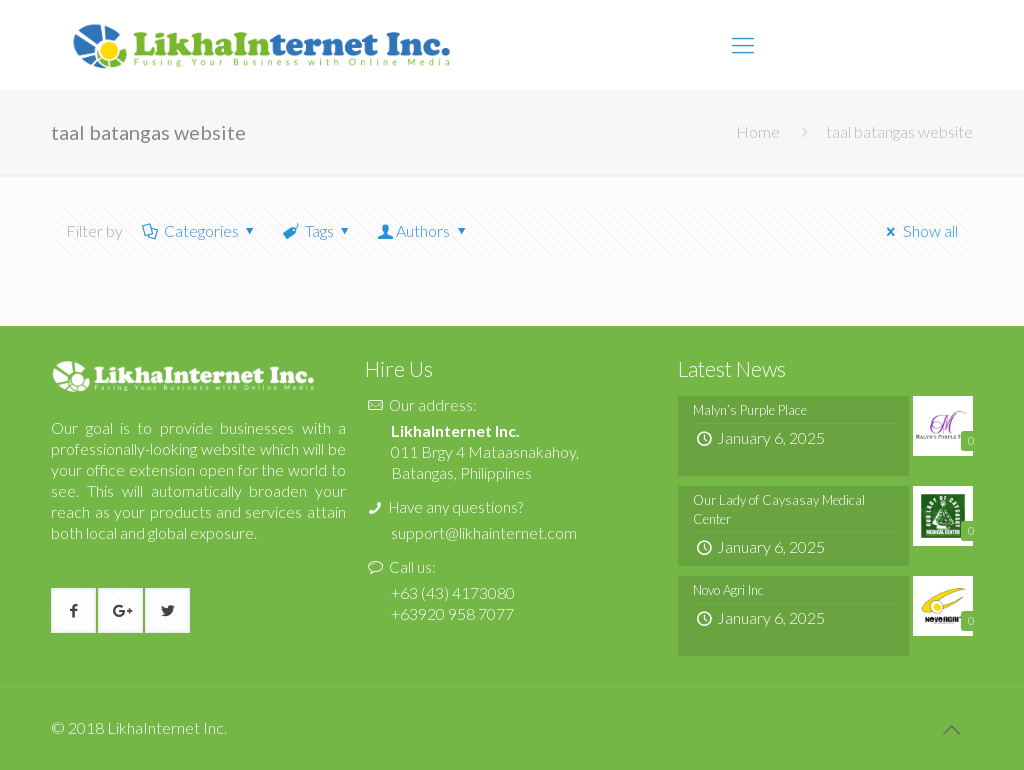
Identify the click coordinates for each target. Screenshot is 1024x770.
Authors (423, 230)
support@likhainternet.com (484, 532)
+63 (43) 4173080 (453, 592)
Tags (317, 230)
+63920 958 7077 (452, 613)
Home (758, 131)
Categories (199, 230)
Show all (918, 230)
